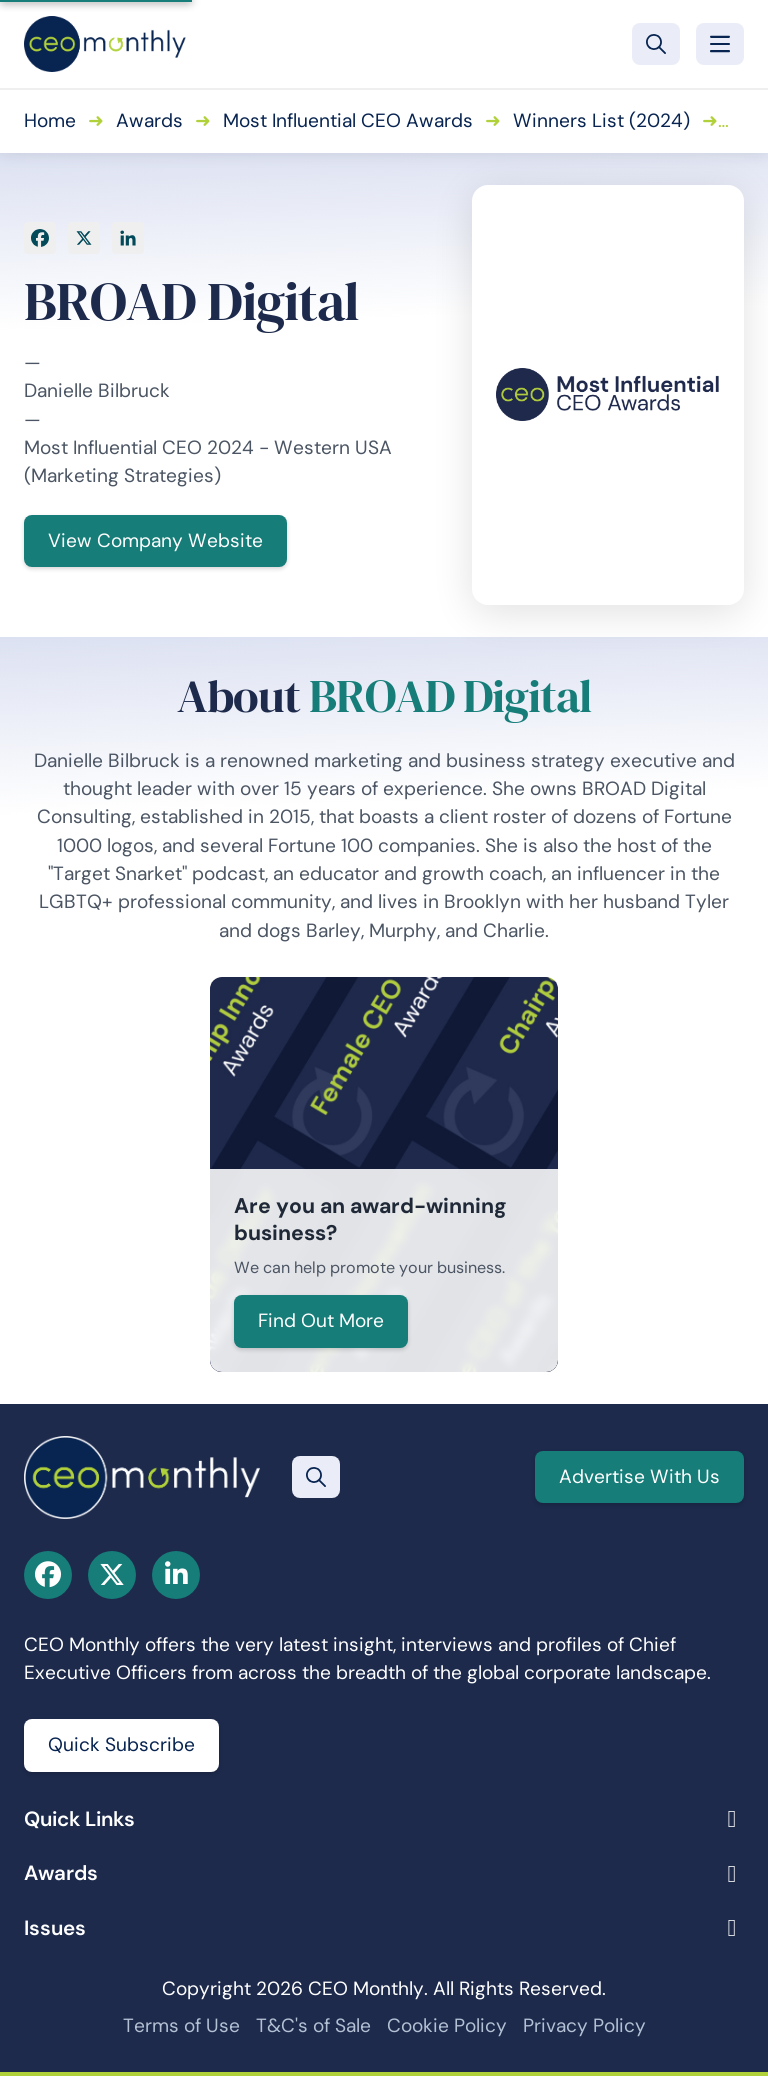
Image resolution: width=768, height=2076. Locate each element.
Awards (149, 120)
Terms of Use (181, 2025)
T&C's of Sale (313, 2025)
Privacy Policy (584, 2025)
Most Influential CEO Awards (348, 120)
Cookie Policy (447, 2025)
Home (50, 120)
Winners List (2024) (601, 120)
